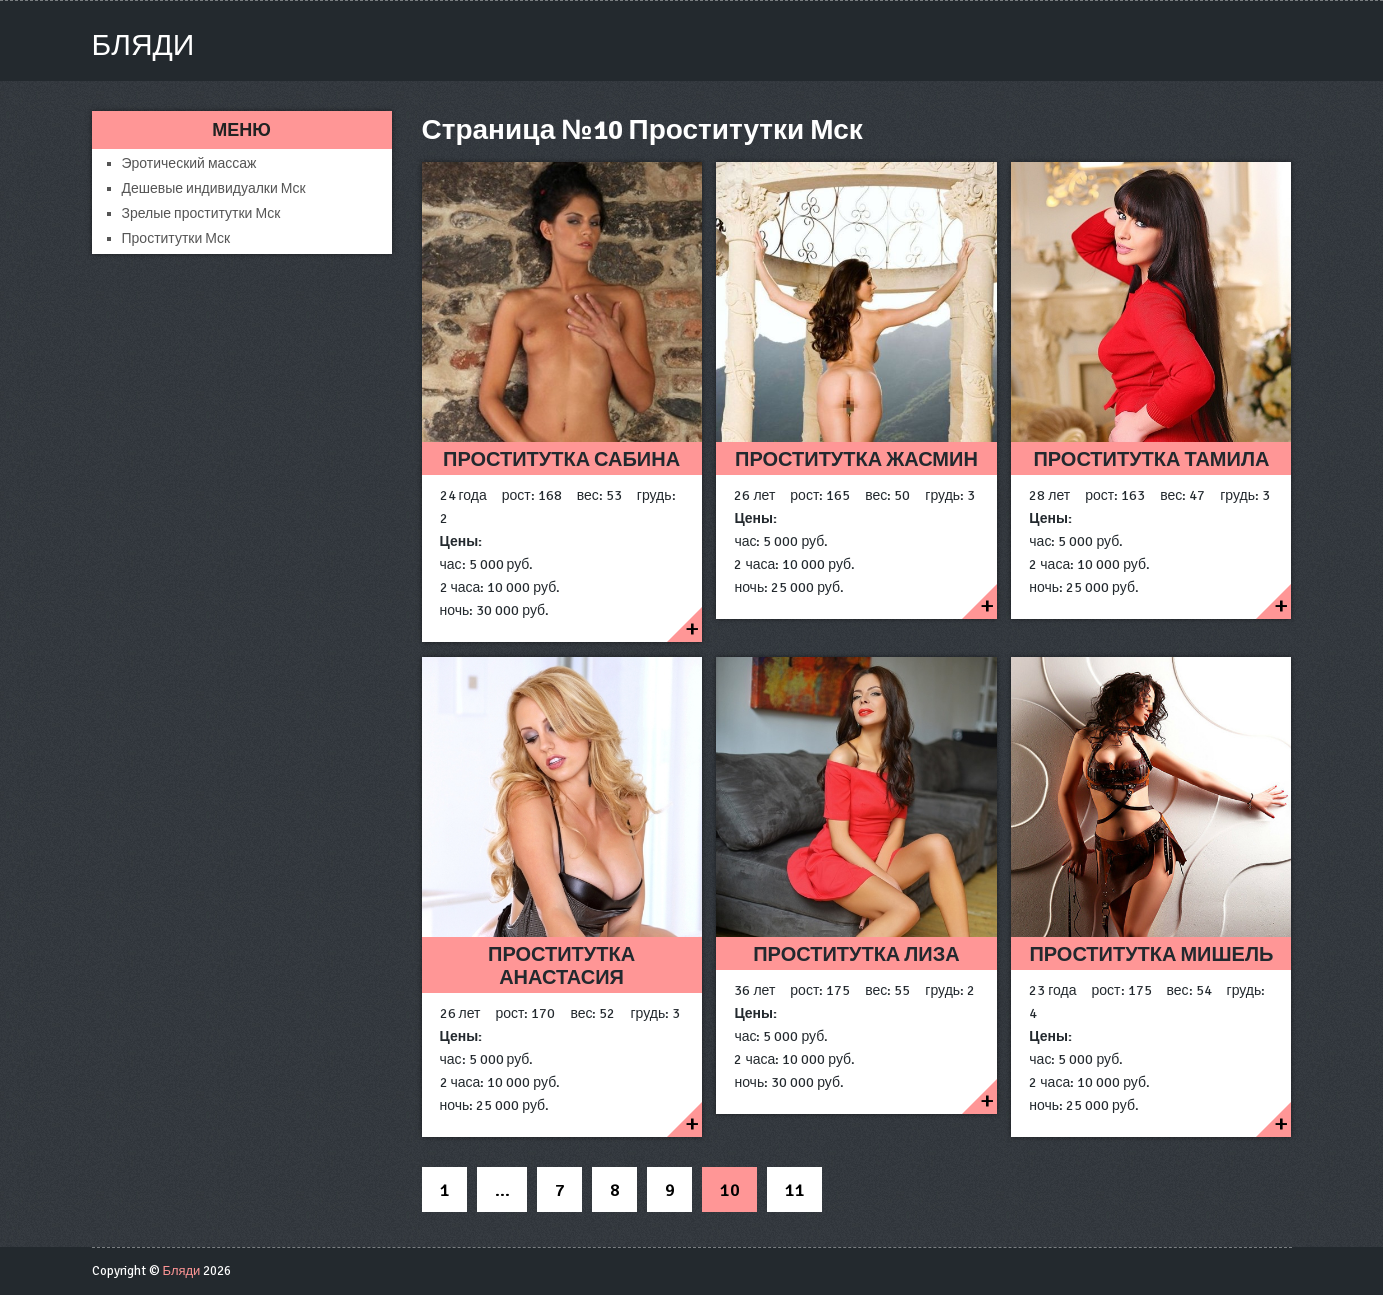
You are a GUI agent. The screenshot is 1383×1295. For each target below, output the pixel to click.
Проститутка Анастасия (561, 966)
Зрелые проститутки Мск (201, 213)
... (502, 1190)
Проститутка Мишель (1151, 954)
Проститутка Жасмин (856, 459)
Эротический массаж (189, 163)
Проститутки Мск (176, 238)
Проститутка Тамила (1151, 459)
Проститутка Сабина (561, 459)
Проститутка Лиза (856, 954)
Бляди (143, 45)
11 (795, 1190)
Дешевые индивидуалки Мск (214, 188)
